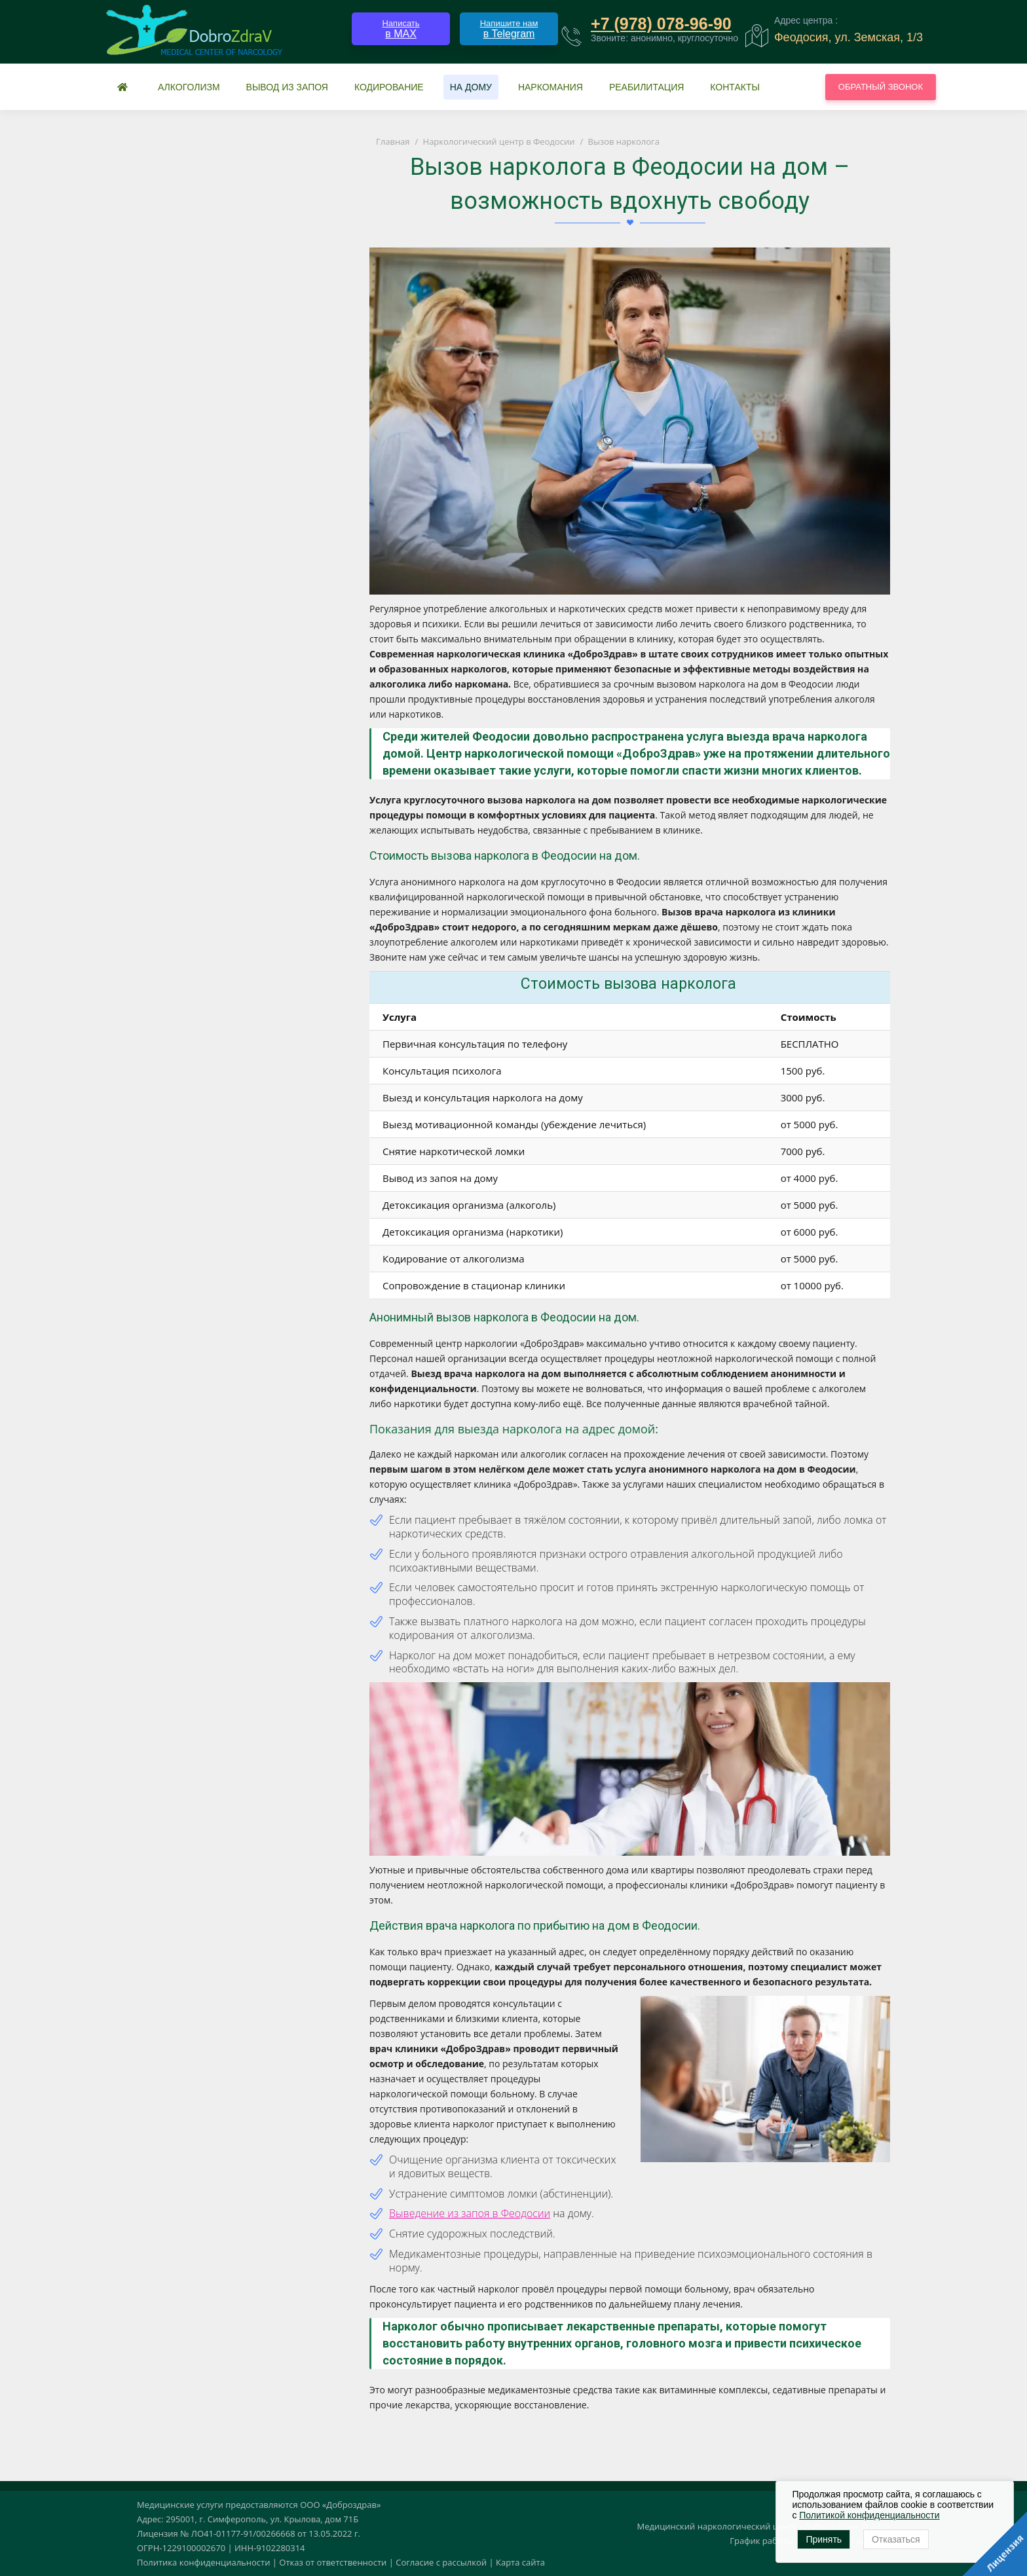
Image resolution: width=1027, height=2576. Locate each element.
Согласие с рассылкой (441, 2562)
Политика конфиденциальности (203, 2562)
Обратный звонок (880, 87)
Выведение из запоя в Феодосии (469, 2213)
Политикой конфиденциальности (869, 2515)
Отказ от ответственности (332, 2562)
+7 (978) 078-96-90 (661, 23)
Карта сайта (520, 2562)
